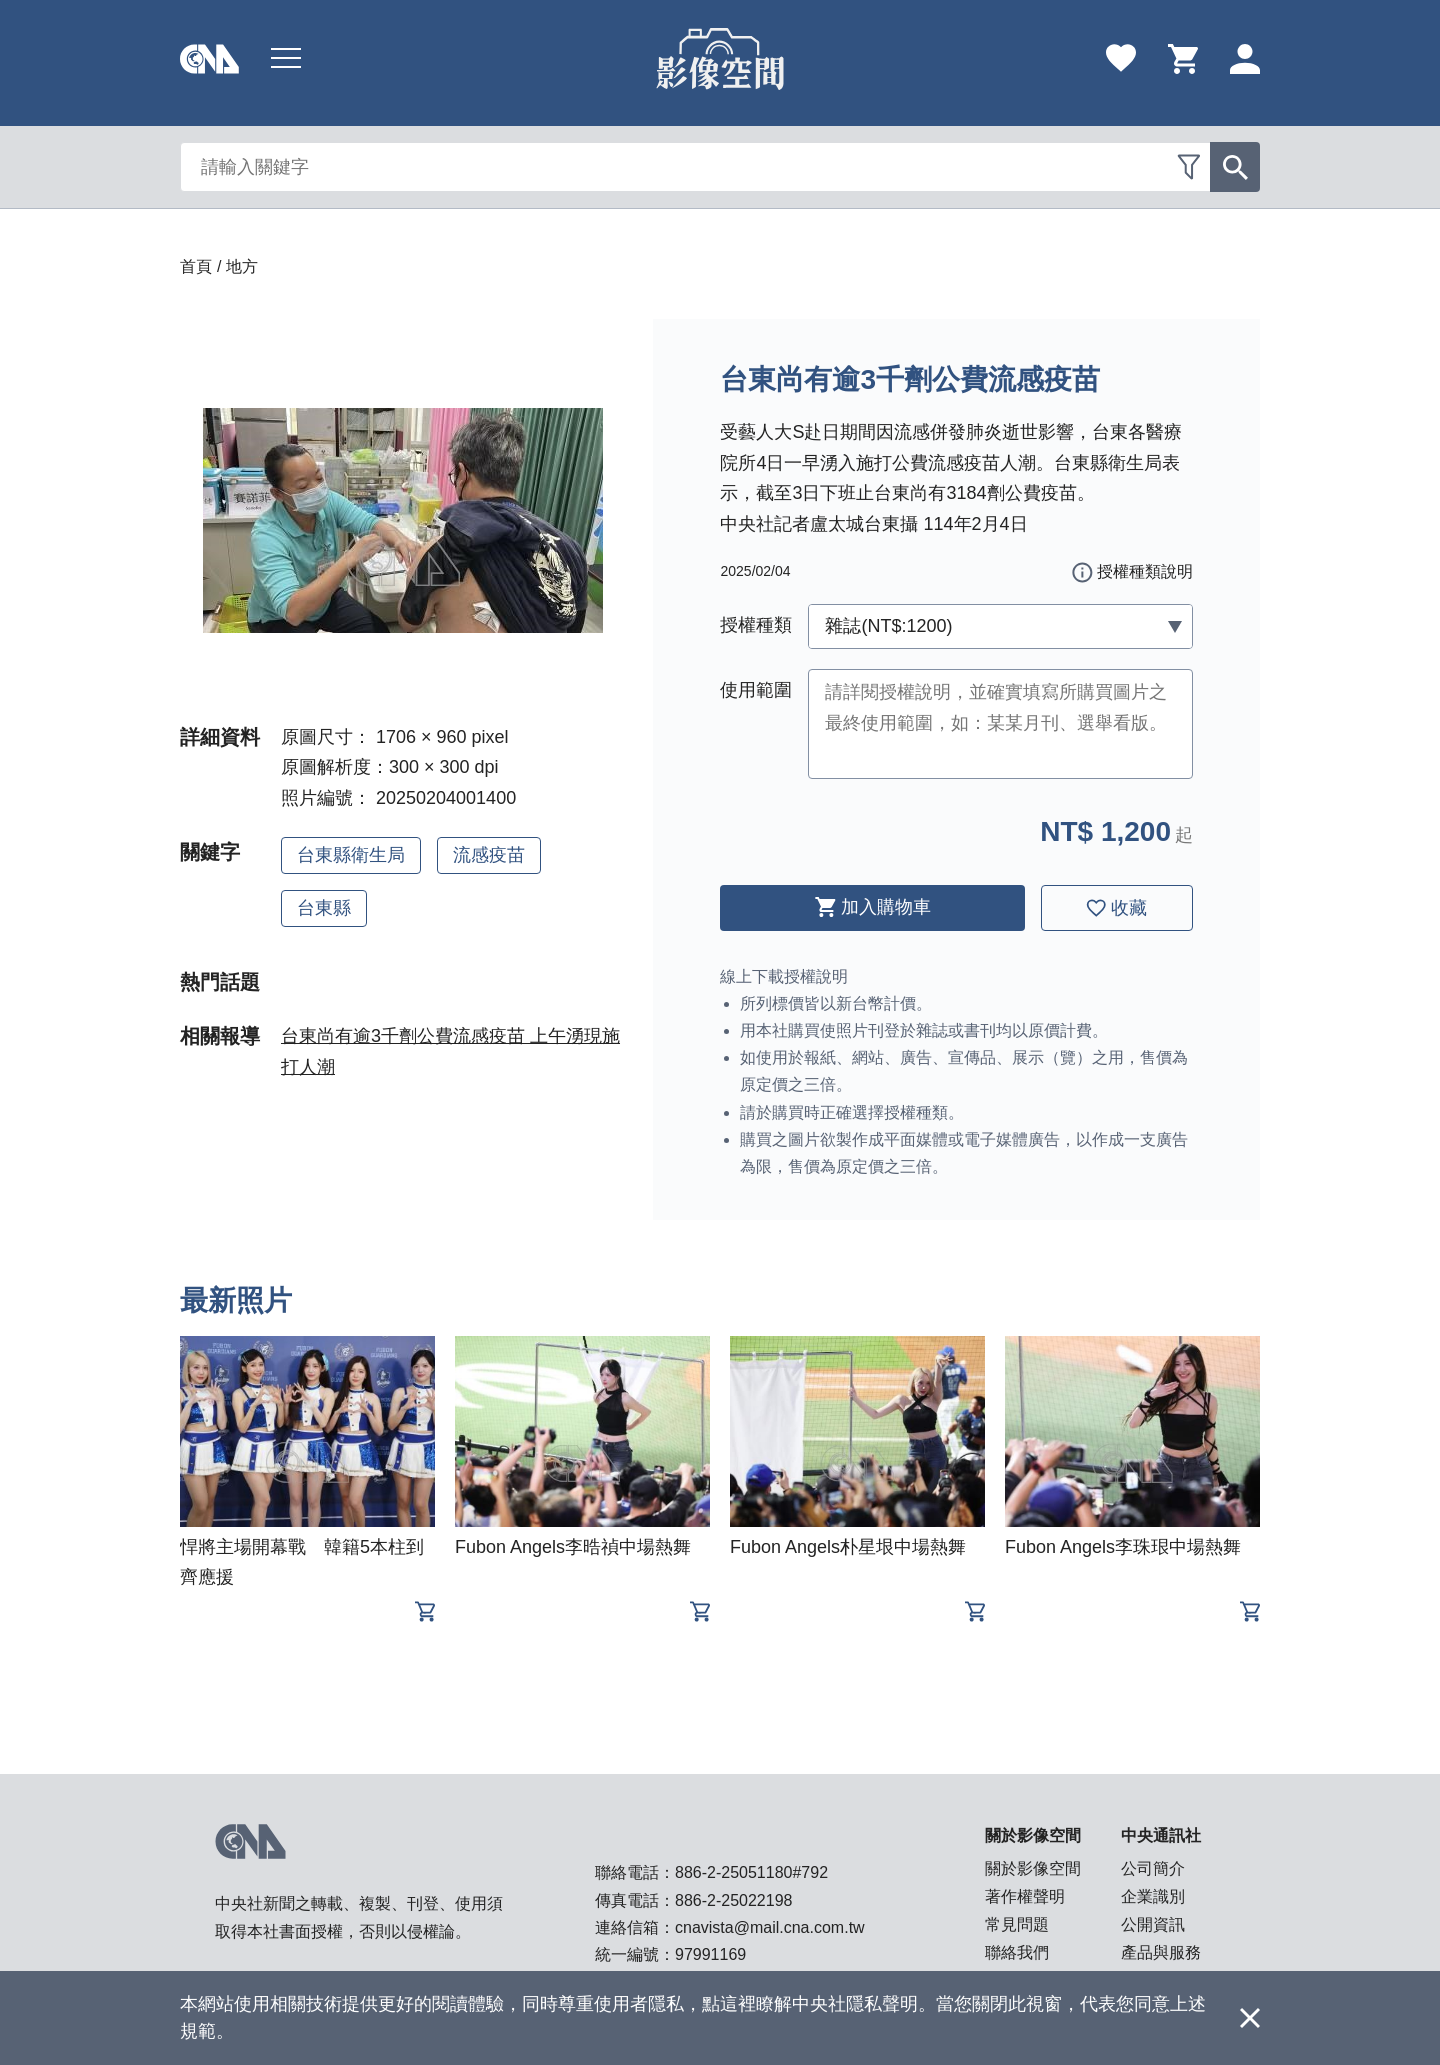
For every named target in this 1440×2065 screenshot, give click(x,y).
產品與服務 (1161, 1952)
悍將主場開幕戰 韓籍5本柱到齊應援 (302, 1562)
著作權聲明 (1025, 1896)
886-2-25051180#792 (751, 1872)
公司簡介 (1153, 1868)
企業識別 (1153, 1896)
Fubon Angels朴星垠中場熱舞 (848, 1547)
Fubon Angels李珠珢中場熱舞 (1123, 1547)
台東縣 (324, 908)
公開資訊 (1153, 1924)
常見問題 (1017, 1924)
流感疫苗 (489, 855)
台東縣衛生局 (351, 855)
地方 (242, 266)
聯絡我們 (1017, 1952)
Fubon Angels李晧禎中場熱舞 (573, 1547)
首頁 (196, 266)
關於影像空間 (1033, 1868)
